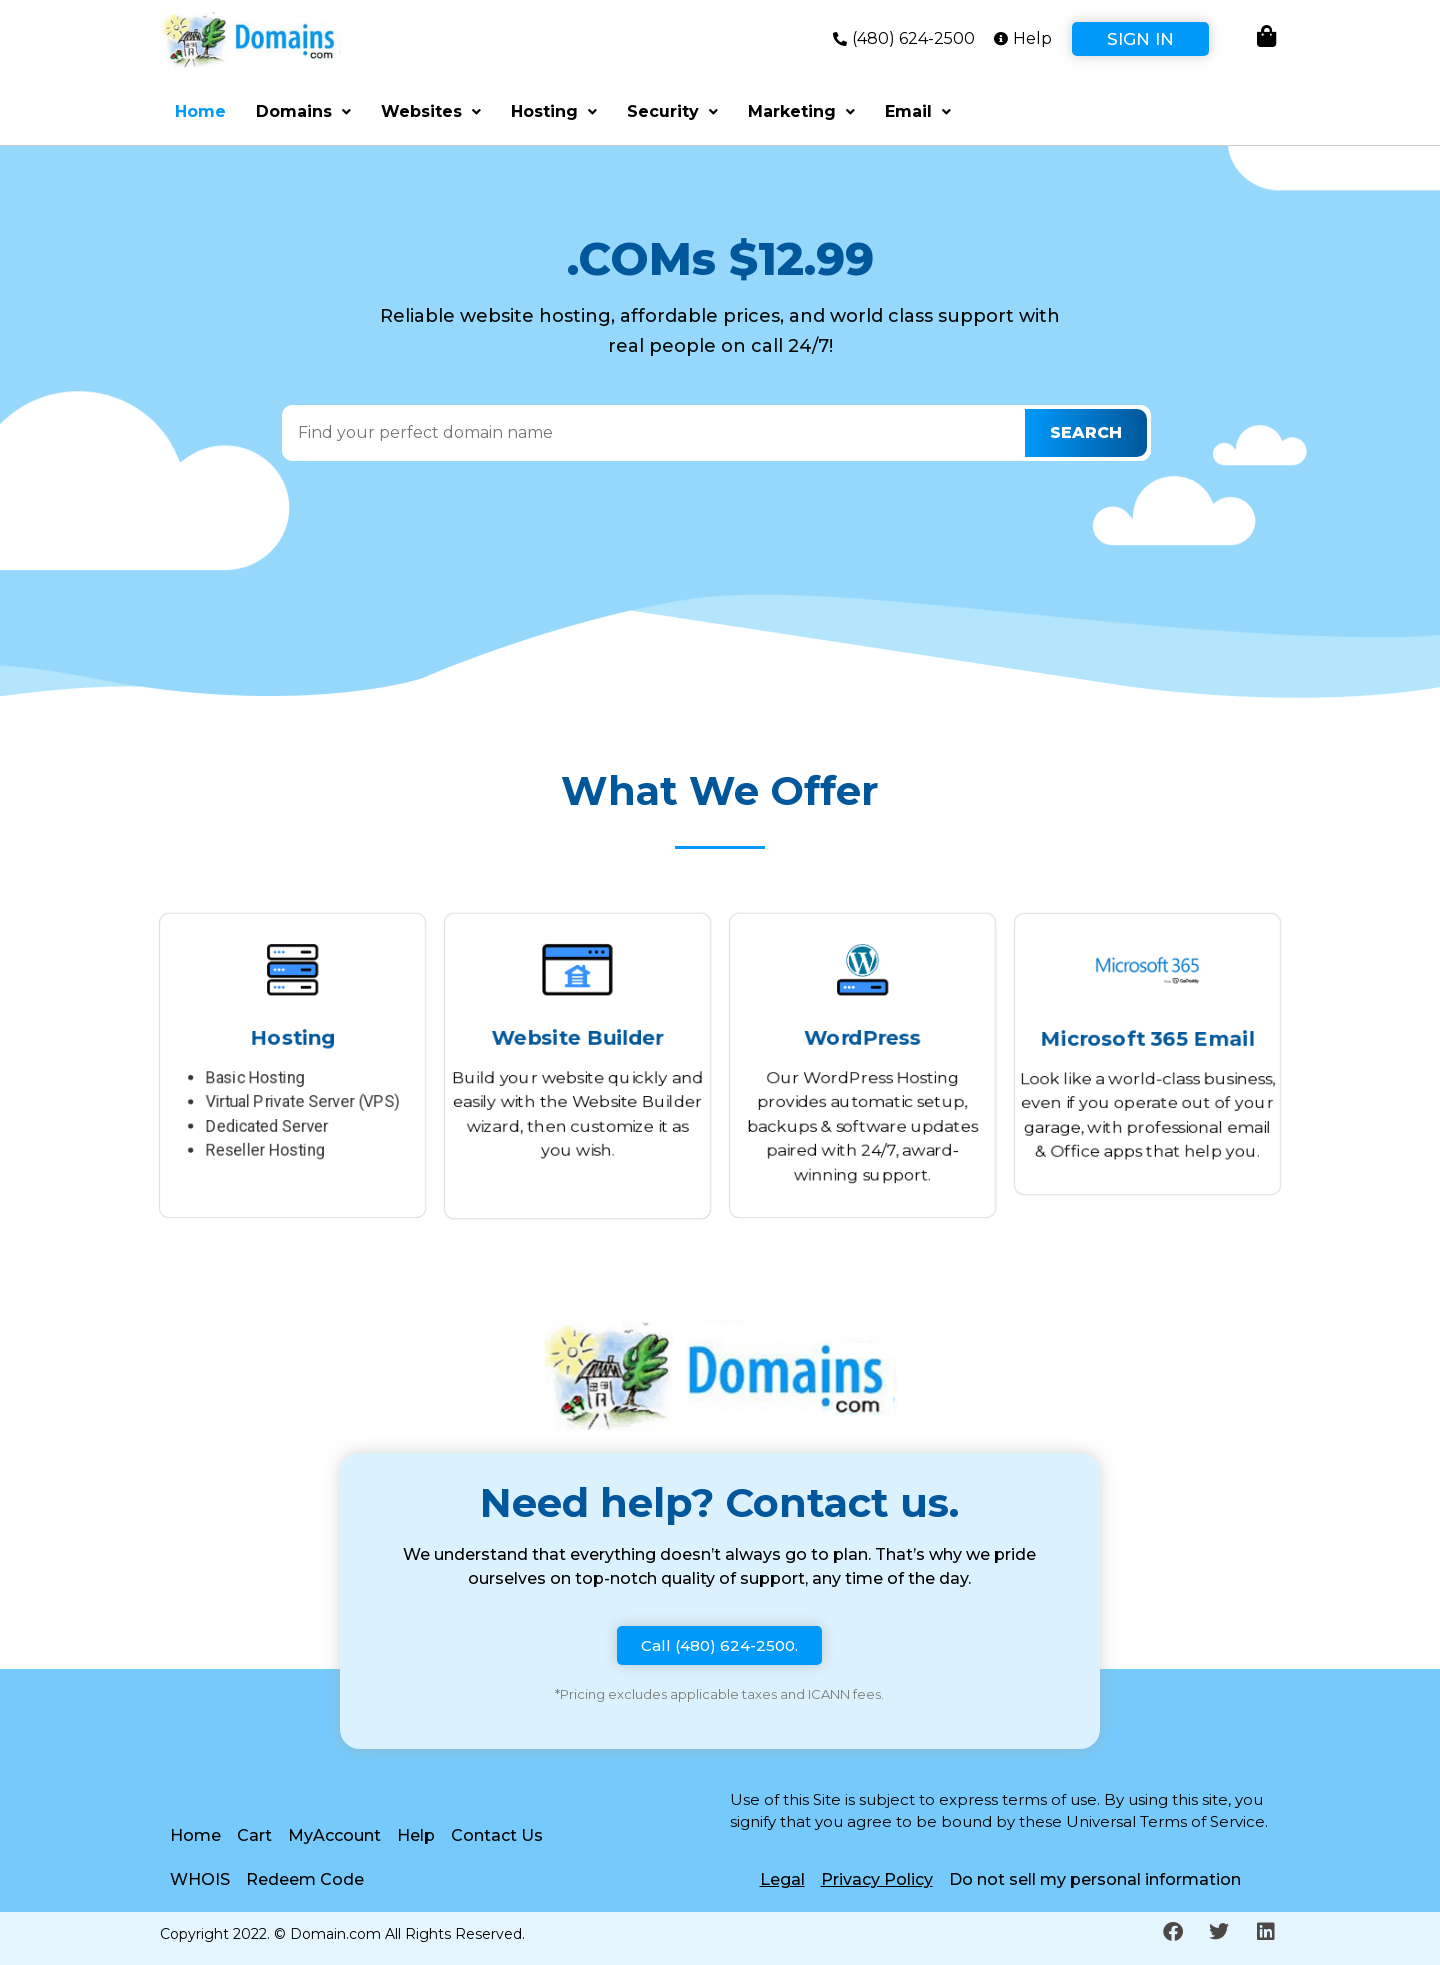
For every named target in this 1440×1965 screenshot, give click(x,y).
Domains (303, 111)
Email (918, 111)
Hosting (554, 111)
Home (200, 111)
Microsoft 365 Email (1147, 1038)
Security (672, 111)
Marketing (801, 111)
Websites (431, 111)
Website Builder (577, 1035)
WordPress (862, 1035)
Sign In (1140, 39)
